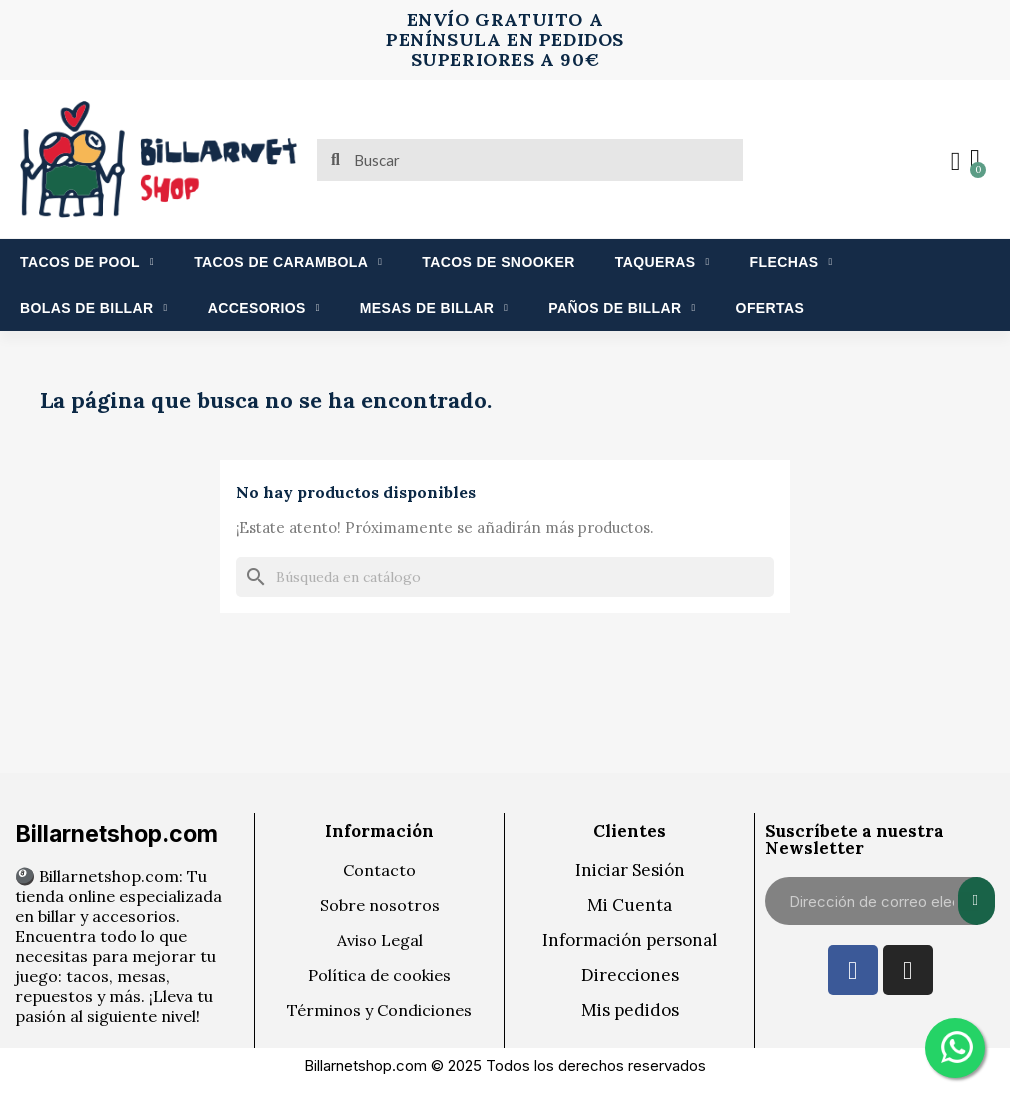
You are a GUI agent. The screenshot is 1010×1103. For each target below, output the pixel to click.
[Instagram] (908, 970)
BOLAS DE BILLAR (94, 308)
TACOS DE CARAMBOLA (288, 262)
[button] (975, 160)
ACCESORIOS (264, 308)
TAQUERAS (662, 262)
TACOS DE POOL (87, 262)
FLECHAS (791, 262)
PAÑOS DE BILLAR (621, 308)
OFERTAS (770, 308)
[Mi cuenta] (955, 162)
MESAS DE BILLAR (434, 308)
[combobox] (532, 160)
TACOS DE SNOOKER (498, 262)
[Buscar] (505, 577)
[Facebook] (853, 970)
